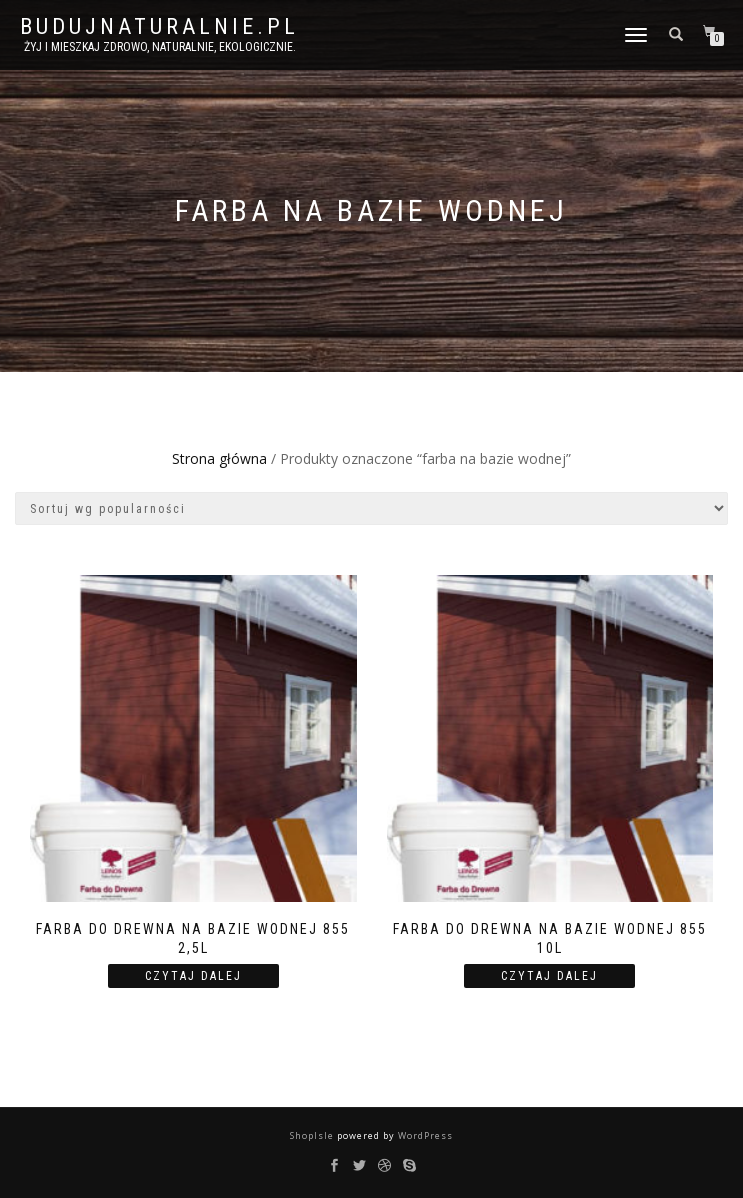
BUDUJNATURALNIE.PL (159, 27)
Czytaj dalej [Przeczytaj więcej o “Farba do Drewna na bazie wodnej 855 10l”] (549, 976)
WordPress (424, 1135)
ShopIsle (313, 1135)
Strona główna (219, 458)
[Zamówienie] (371, 508)
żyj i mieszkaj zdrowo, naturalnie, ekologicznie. (160, 47)
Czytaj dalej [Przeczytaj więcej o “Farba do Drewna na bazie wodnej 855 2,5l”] (193, 976)
